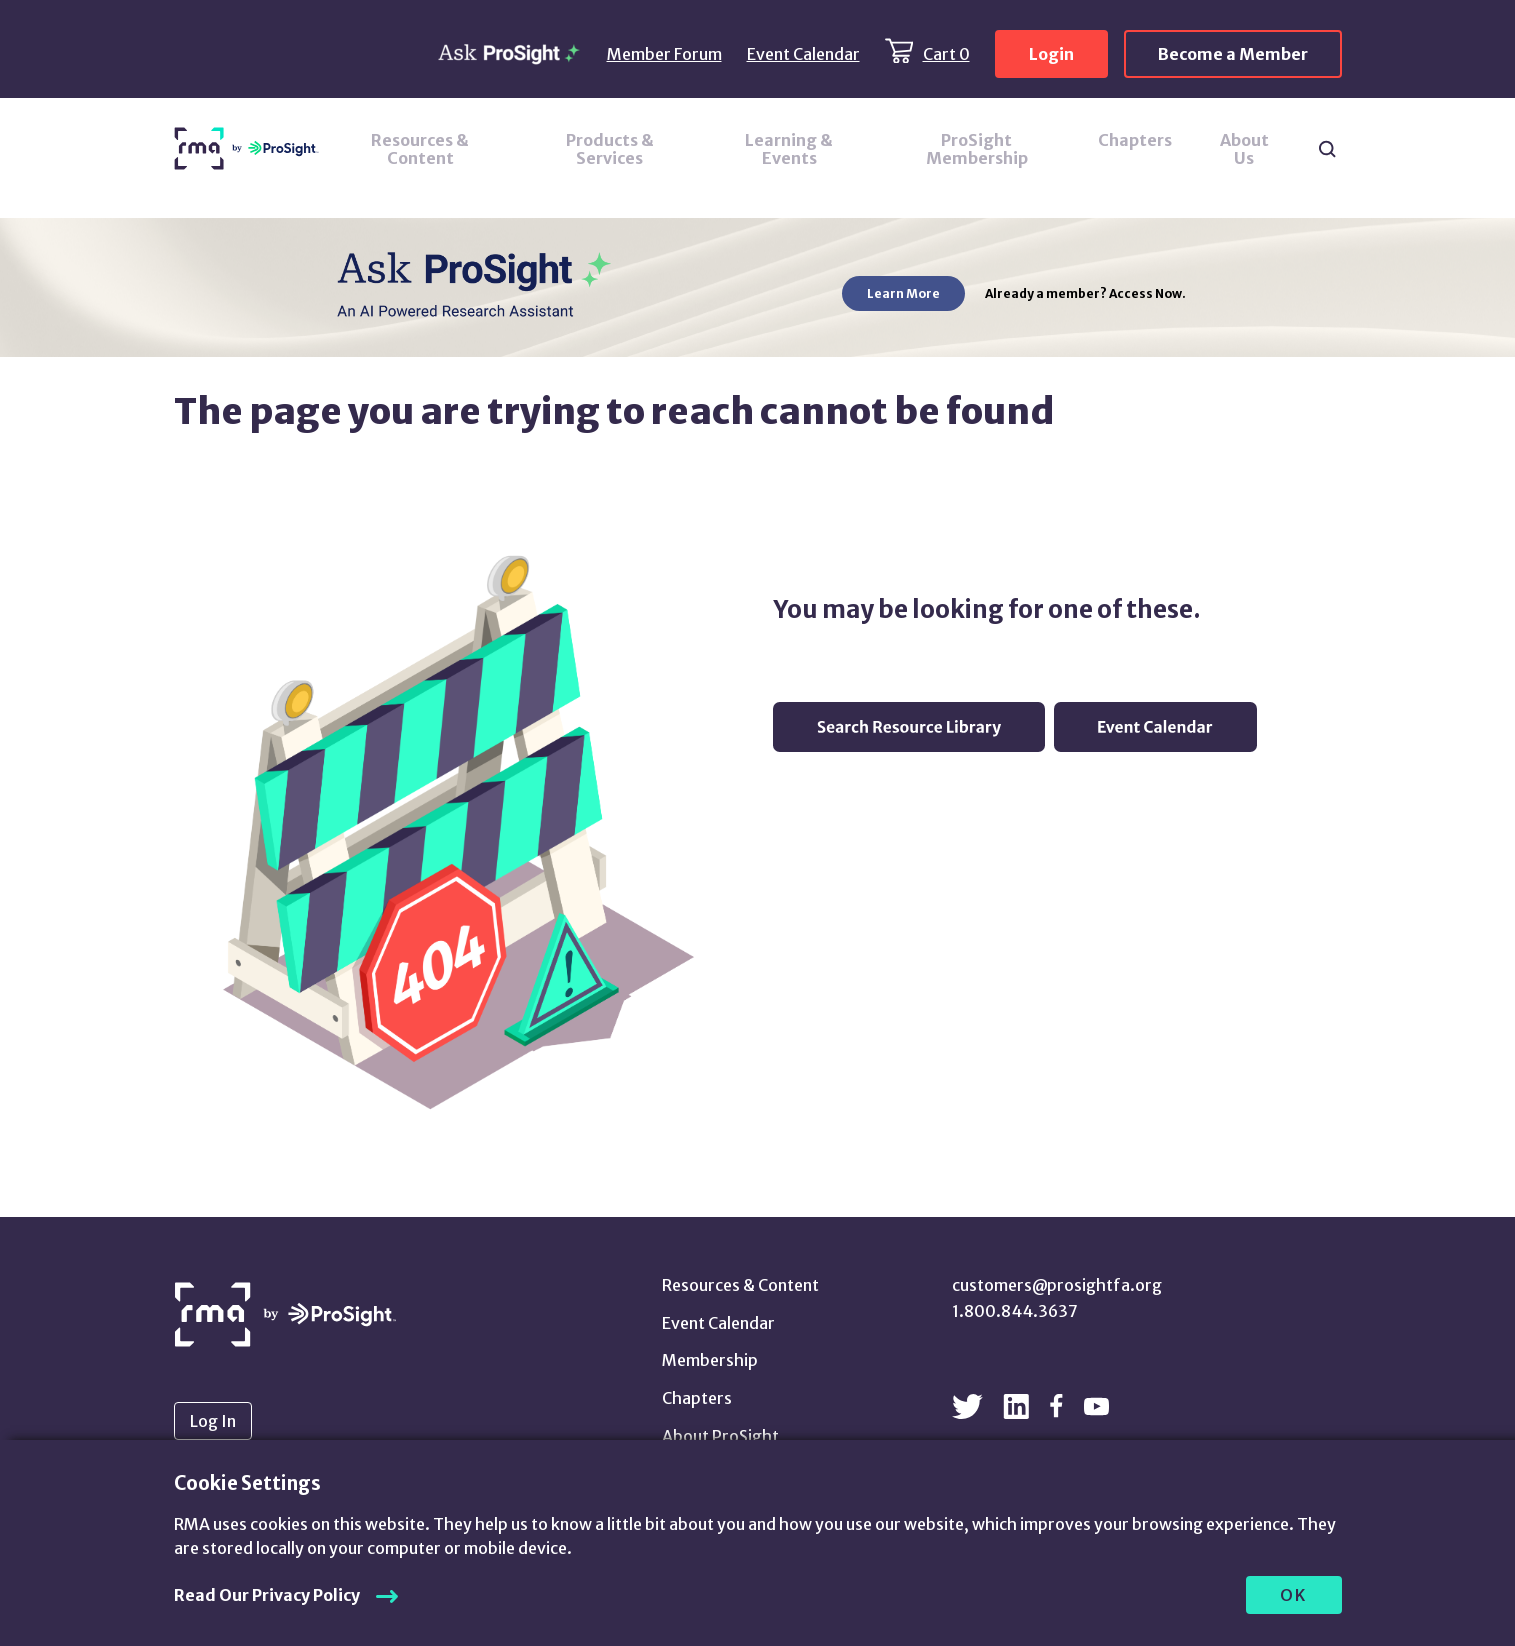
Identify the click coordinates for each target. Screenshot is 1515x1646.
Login (1051, 54)
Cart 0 (946, 54)
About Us (1244, 149)
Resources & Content (420, 149)
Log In (213, 1421)
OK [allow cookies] (1293, 1595)
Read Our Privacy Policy (267, 1595)
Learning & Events (789, 149)
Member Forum (664, 54)
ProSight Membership (977, 149)
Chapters (1135, 140)
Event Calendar (803, 54)
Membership (710, 1360)
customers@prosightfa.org (1057, 1285)
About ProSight (720, 1436)
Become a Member (1233, 54)
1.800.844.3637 (1015, 1311)
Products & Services (610, 149)
